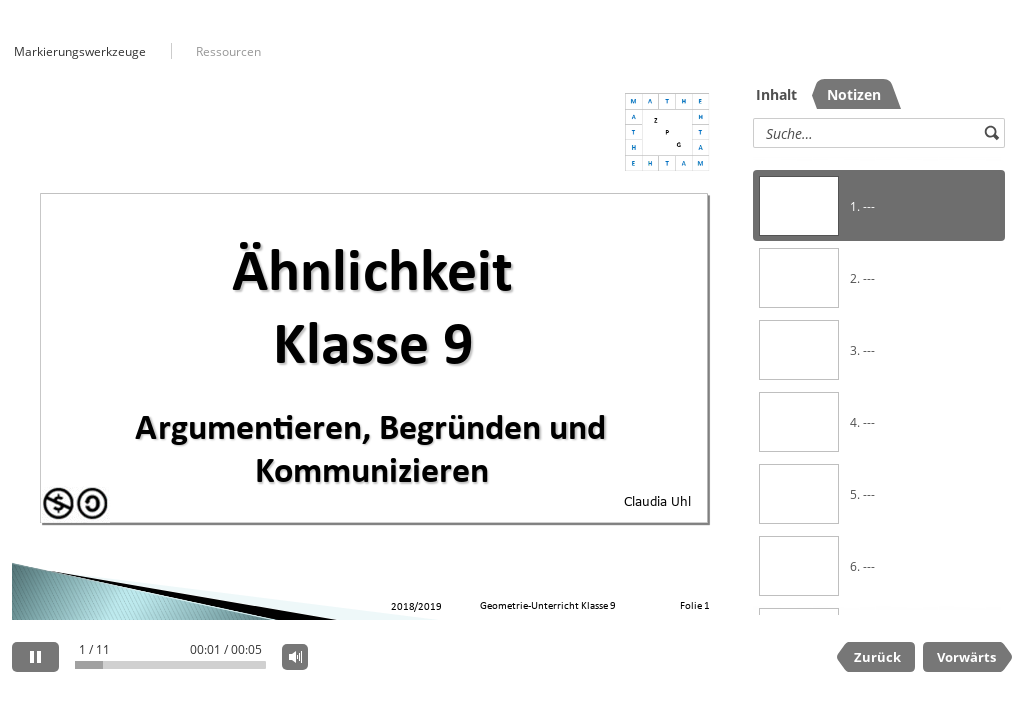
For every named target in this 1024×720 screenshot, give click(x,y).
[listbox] (879, 383)
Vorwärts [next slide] (966, 657)
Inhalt (776, 94)
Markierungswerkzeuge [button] (80, 51)
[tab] (781, 94)
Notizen (854, 94)
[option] (879, 206)
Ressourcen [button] (228, 51)
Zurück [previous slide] (877, 657)
